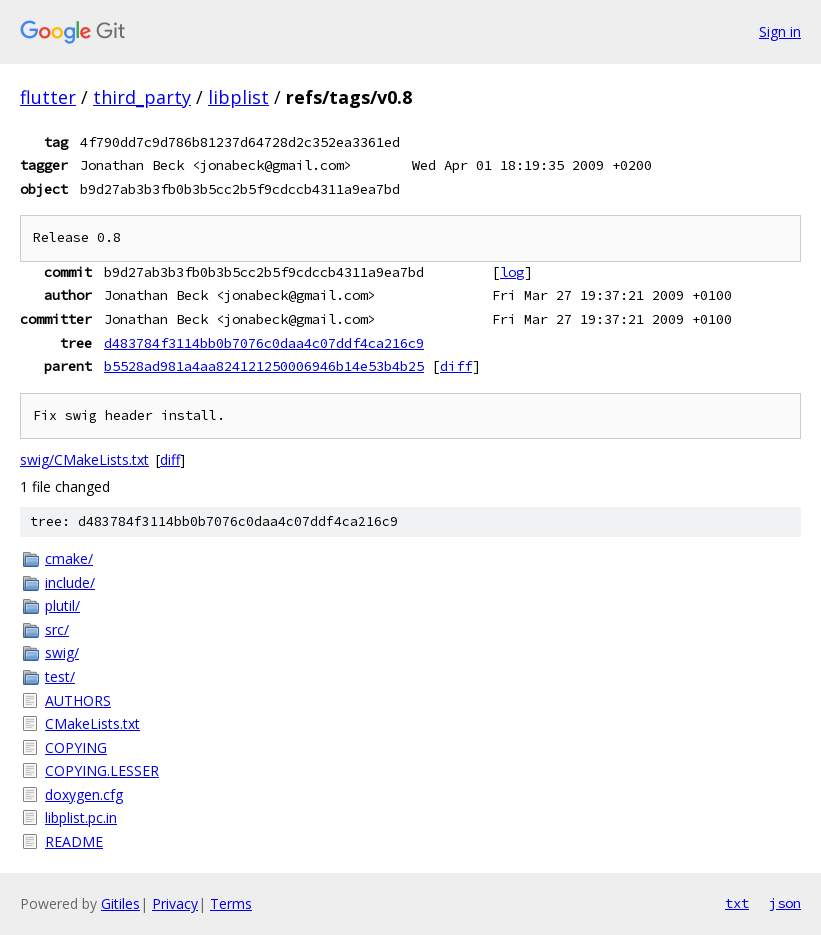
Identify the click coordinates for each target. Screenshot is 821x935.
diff (456, 366)
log (512, 272)
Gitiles (120, 903)
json (785, 903)
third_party (142, 97)
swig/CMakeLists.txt (84, 459)
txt (737, 903)
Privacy (175, 903)
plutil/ (62, 605)
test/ (60, 676)
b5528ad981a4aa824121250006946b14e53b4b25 (264, 366)
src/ (57, 629)
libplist (238, 97)
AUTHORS (78, 700)
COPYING (76, 747)
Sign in (780, 31)
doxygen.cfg (84, 794)
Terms (231, 903)
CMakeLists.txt (92, 723)
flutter (48, 97)
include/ (70, 582)
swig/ (62, 652)
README (74, 841)
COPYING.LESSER (102, 770)
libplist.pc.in (81, 817)
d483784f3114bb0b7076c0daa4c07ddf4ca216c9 (264, 343)
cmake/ (69, 558)
